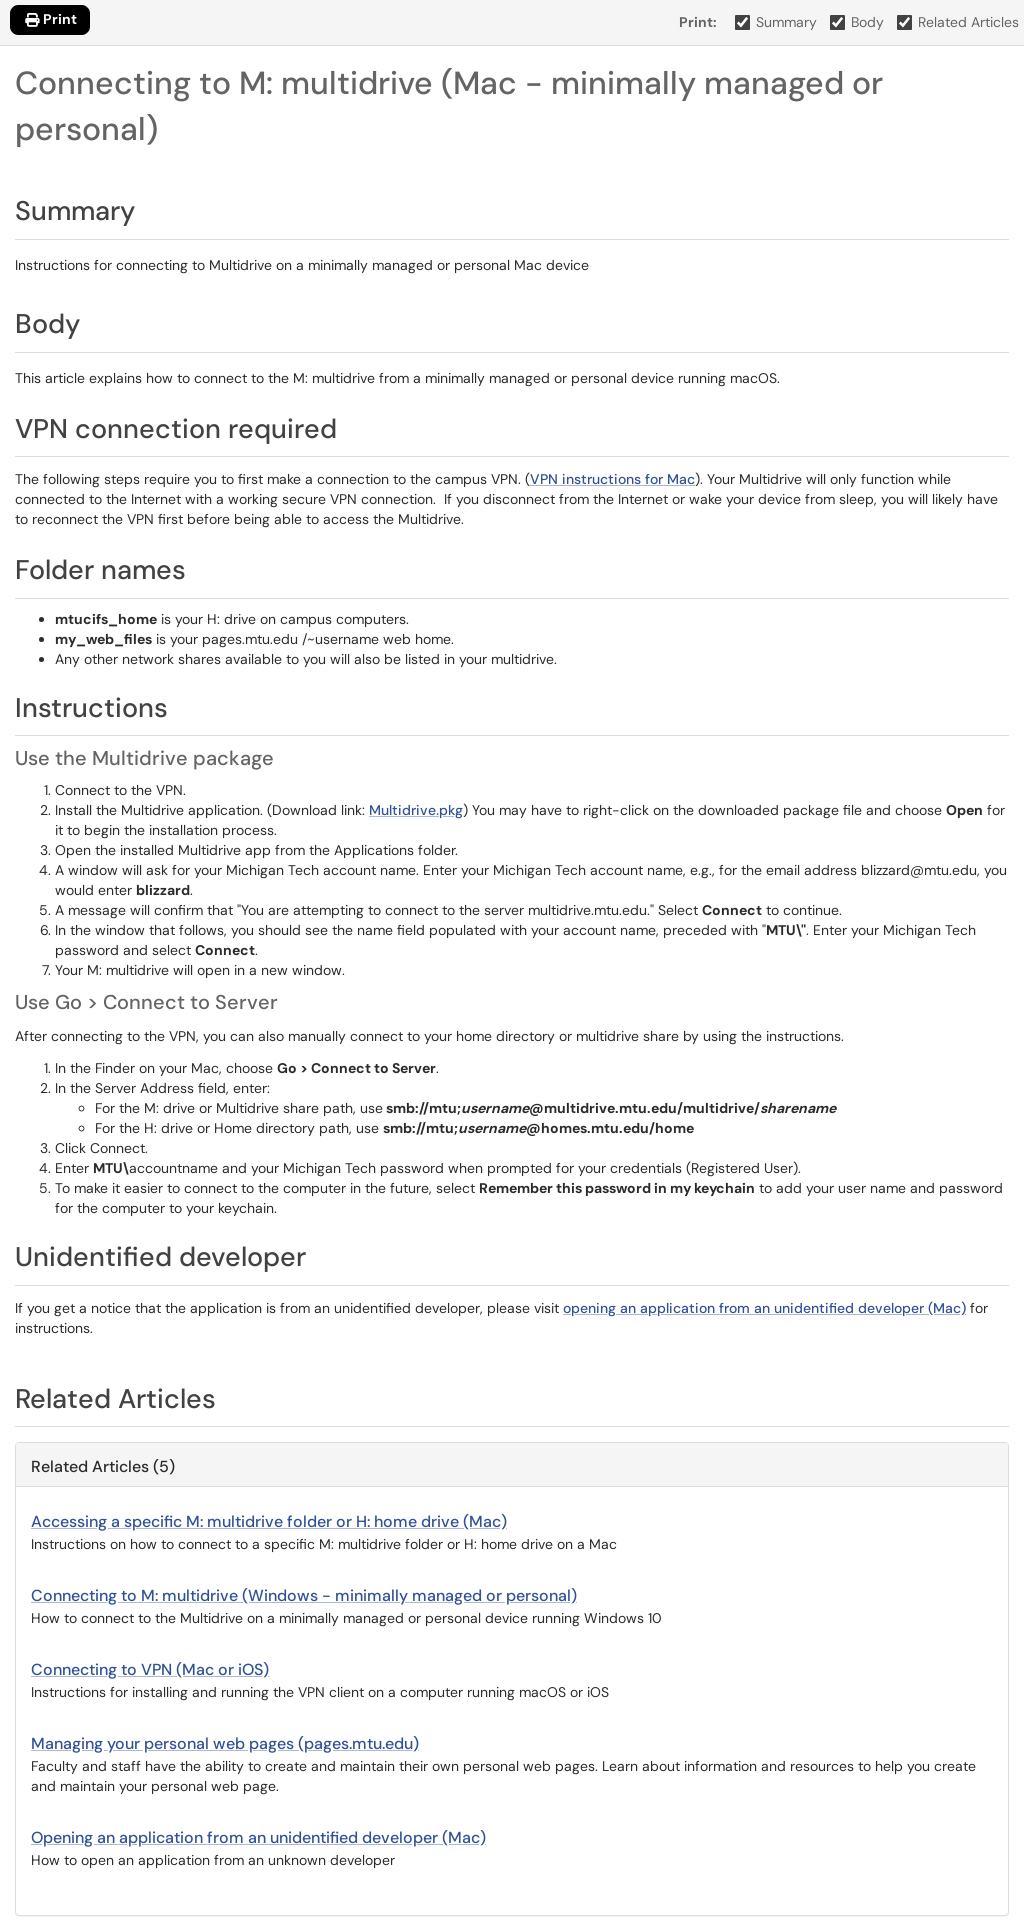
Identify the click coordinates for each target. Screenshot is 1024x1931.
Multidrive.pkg (416, 810)
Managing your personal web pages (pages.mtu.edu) (225, 1743)
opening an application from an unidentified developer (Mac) (764, 1308)
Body (857, 22)
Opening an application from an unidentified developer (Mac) (258, 1837)
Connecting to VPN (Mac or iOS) (150, 1669)
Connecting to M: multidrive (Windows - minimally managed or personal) (304, 1595)
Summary (776, 22)
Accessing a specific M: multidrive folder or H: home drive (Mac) (269, 1521)
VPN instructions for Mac (612, 479)
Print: (698, 22)
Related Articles (958, 22)
